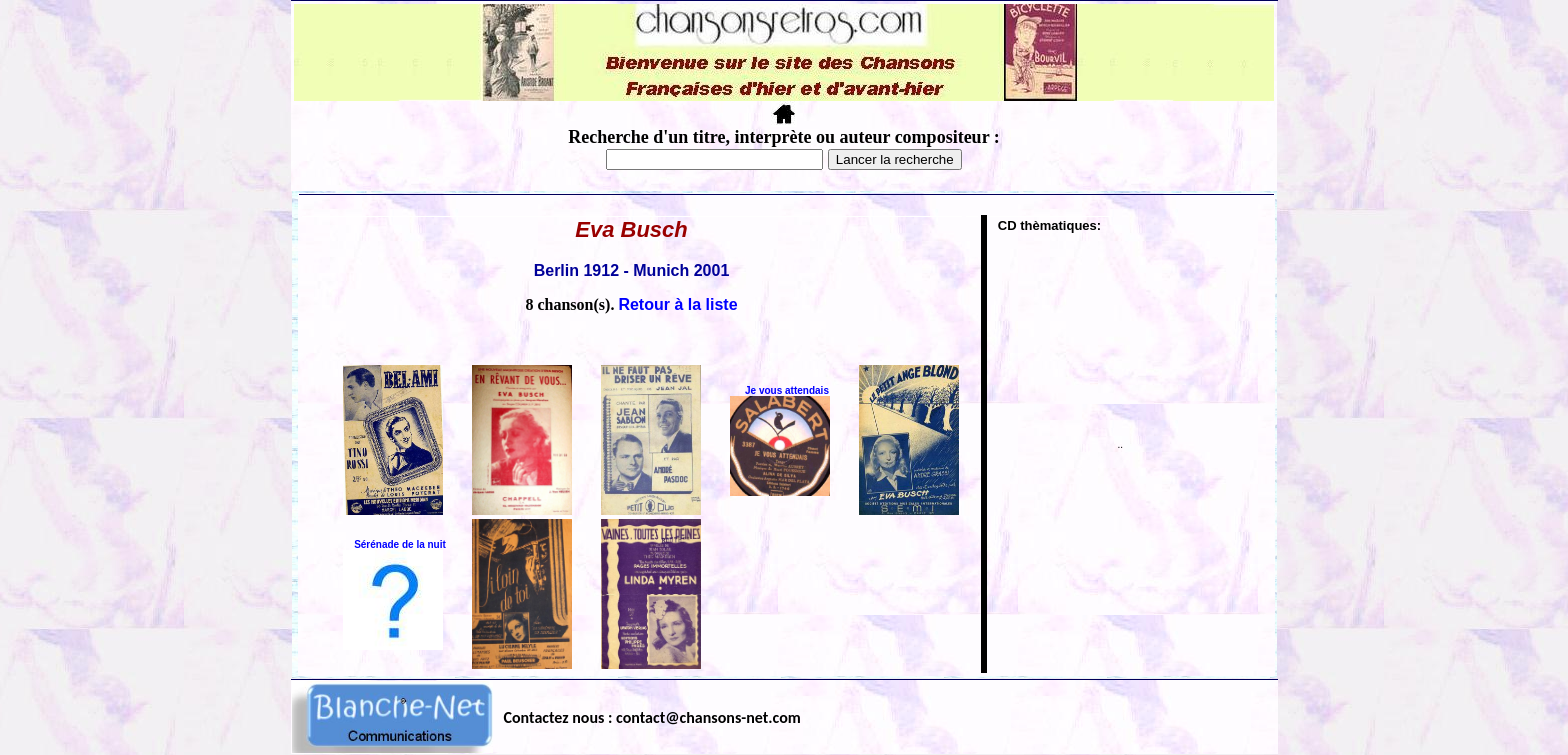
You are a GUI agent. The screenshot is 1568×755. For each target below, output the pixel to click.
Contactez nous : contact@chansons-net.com (652, 717)
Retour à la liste (677, 304)
